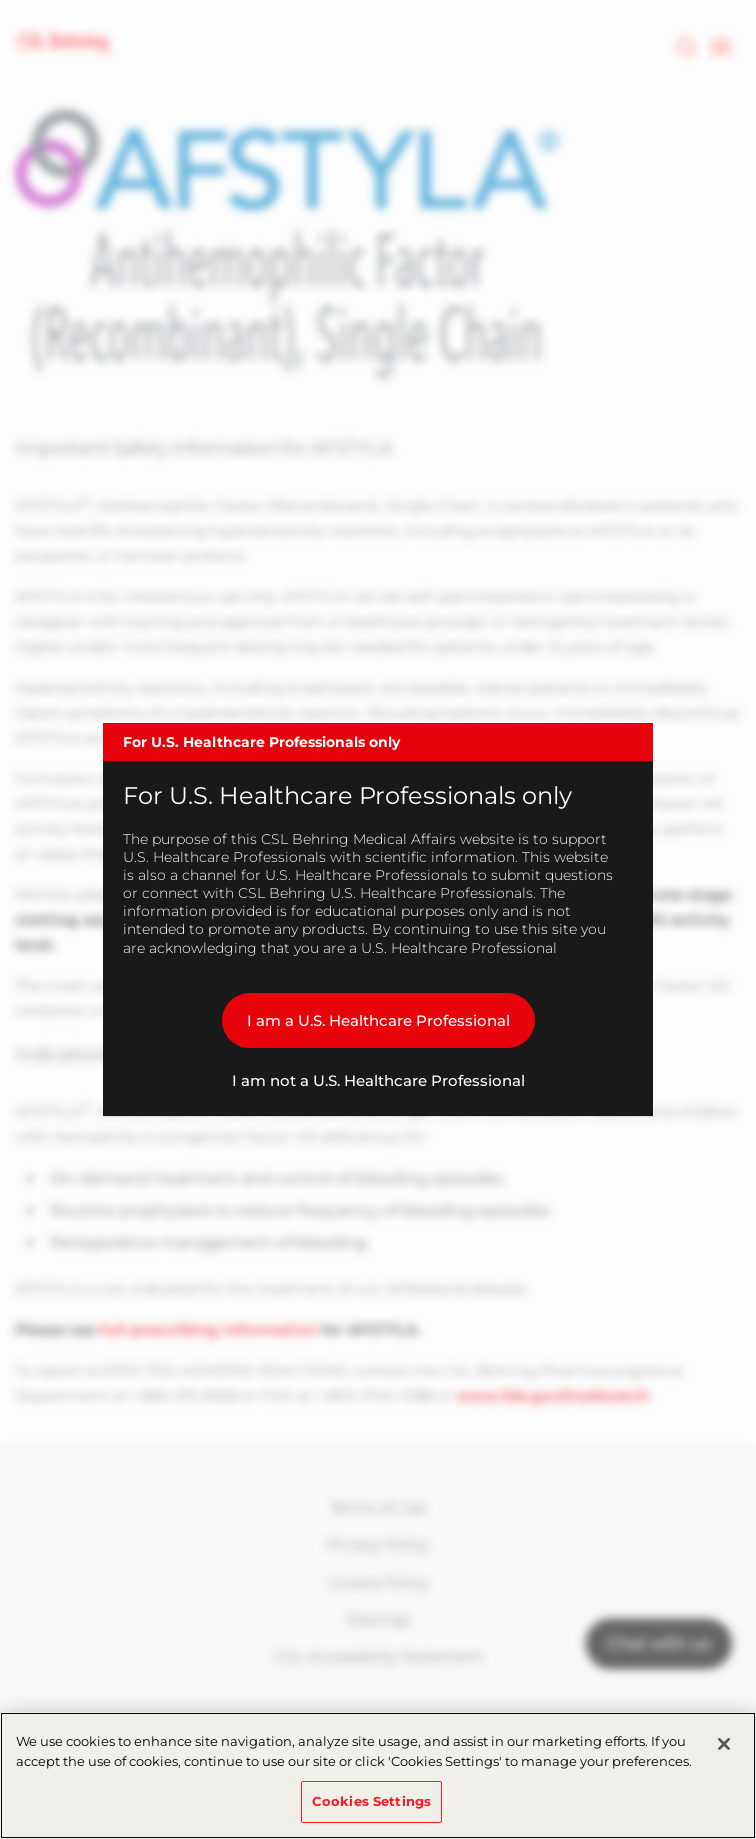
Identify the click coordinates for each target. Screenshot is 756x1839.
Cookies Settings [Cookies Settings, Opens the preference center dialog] (371, 1801)
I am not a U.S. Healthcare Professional (378, 1080)
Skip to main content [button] (0, 0)
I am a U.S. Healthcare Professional (378, 1020)
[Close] (724, 1744)
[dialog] (378, 920)
